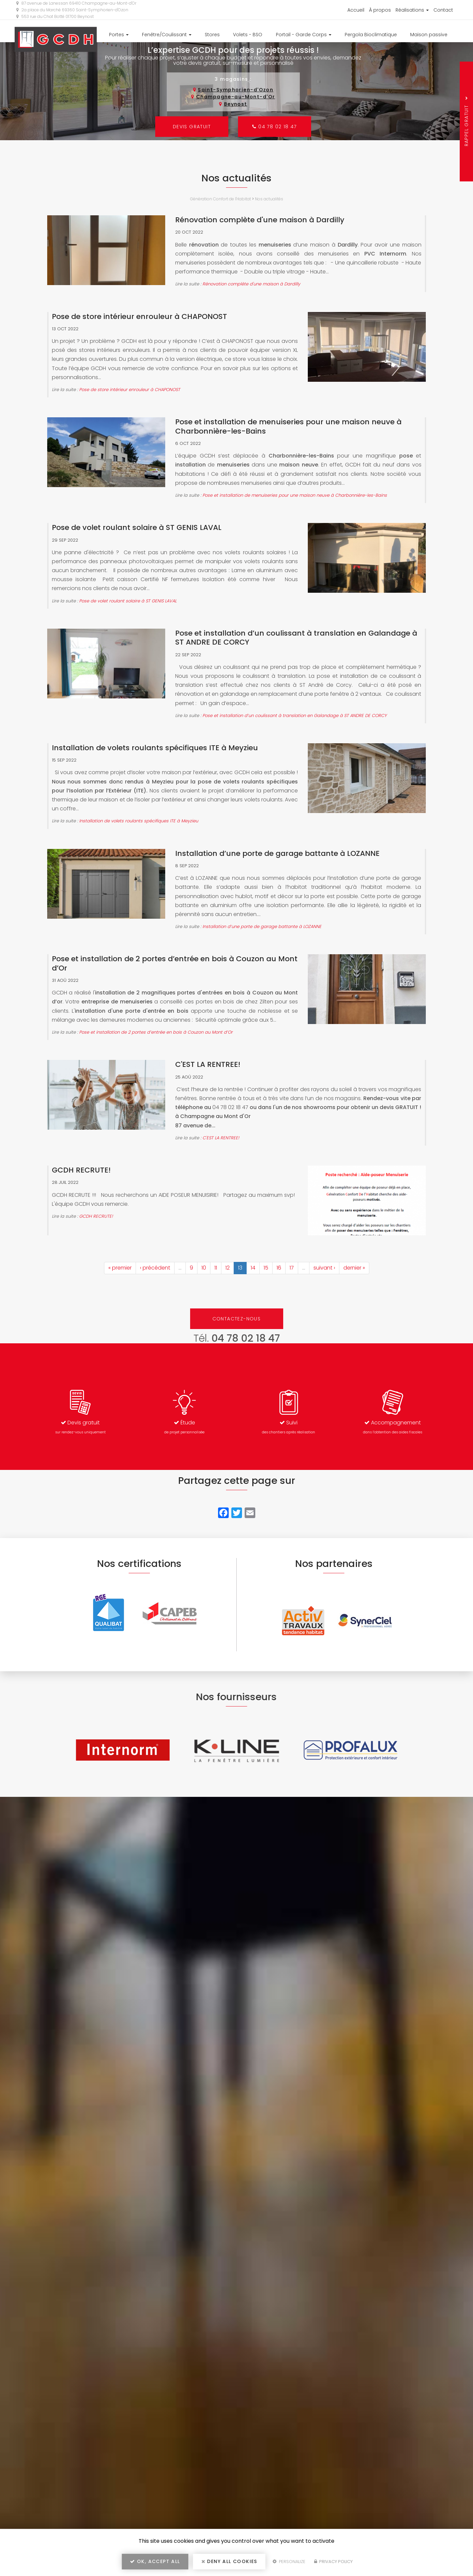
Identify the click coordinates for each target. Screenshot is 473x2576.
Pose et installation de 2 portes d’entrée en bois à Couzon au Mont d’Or (174, 963)
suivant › (324, 1268)
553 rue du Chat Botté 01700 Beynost (55, 16)
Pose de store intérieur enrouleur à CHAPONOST (139, 316)
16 (279, 1268)
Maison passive (428, 34)
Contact (443, 10)
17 (292, 1268)
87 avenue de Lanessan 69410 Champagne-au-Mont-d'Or (76, 3)
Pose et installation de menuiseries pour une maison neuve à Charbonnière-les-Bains (288, 426)
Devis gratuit (191, 126)
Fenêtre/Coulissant (166, 34)
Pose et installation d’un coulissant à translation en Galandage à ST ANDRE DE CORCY (296, 637)
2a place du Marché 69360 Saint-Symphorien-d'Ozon (72, 10)
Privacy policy (333, 2561)
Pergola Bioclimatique (371, 34)
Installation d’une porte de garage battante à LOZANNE (277, 853)
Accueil (355, 10)
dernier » (354, 1268)
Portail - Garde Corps (303, 34)
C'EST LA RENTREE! (207, 1064)
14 (253, 1268)
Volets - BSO (247, 34)
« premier (120, 1268)
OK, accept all (155, 2561)
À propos (380, 10)
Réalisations (412, 10)
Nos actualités (269, 199)
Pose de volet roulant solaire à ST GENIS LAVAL (136, 527)
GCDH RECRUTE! (81, 1170)
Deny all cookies (229, 2561)
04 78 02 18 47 (275, 126)
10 (203, 1268)
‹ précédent (155, 1268)
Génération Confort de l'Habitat (220, 199)
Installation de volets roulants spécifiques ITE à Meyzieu (155, 748)
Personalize (289, 2561)
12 (227, 1268)
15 (266, 1268)
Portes (119, 34)
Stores (212, 34)
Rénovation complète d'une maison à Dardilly (259, 220)
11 (215, 1268)
